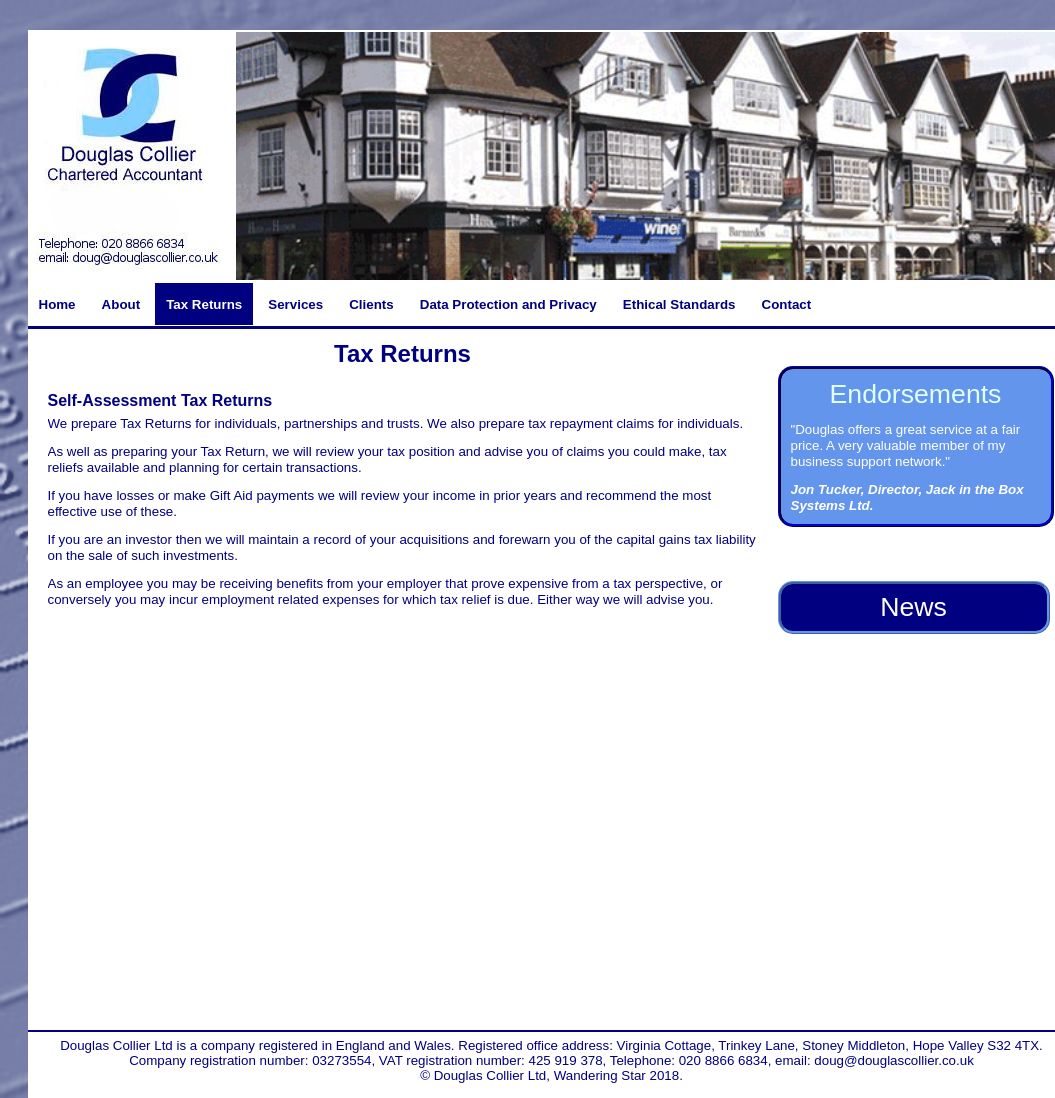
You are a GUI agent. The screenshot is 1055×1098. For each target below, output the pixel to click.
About (121, 304)
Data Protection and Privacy (508, 304)
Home (57, 304)
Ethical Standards (679, 304)
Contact (787, 304)
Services (295, 304)
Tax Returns (204, 304)
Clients (371, 304)
